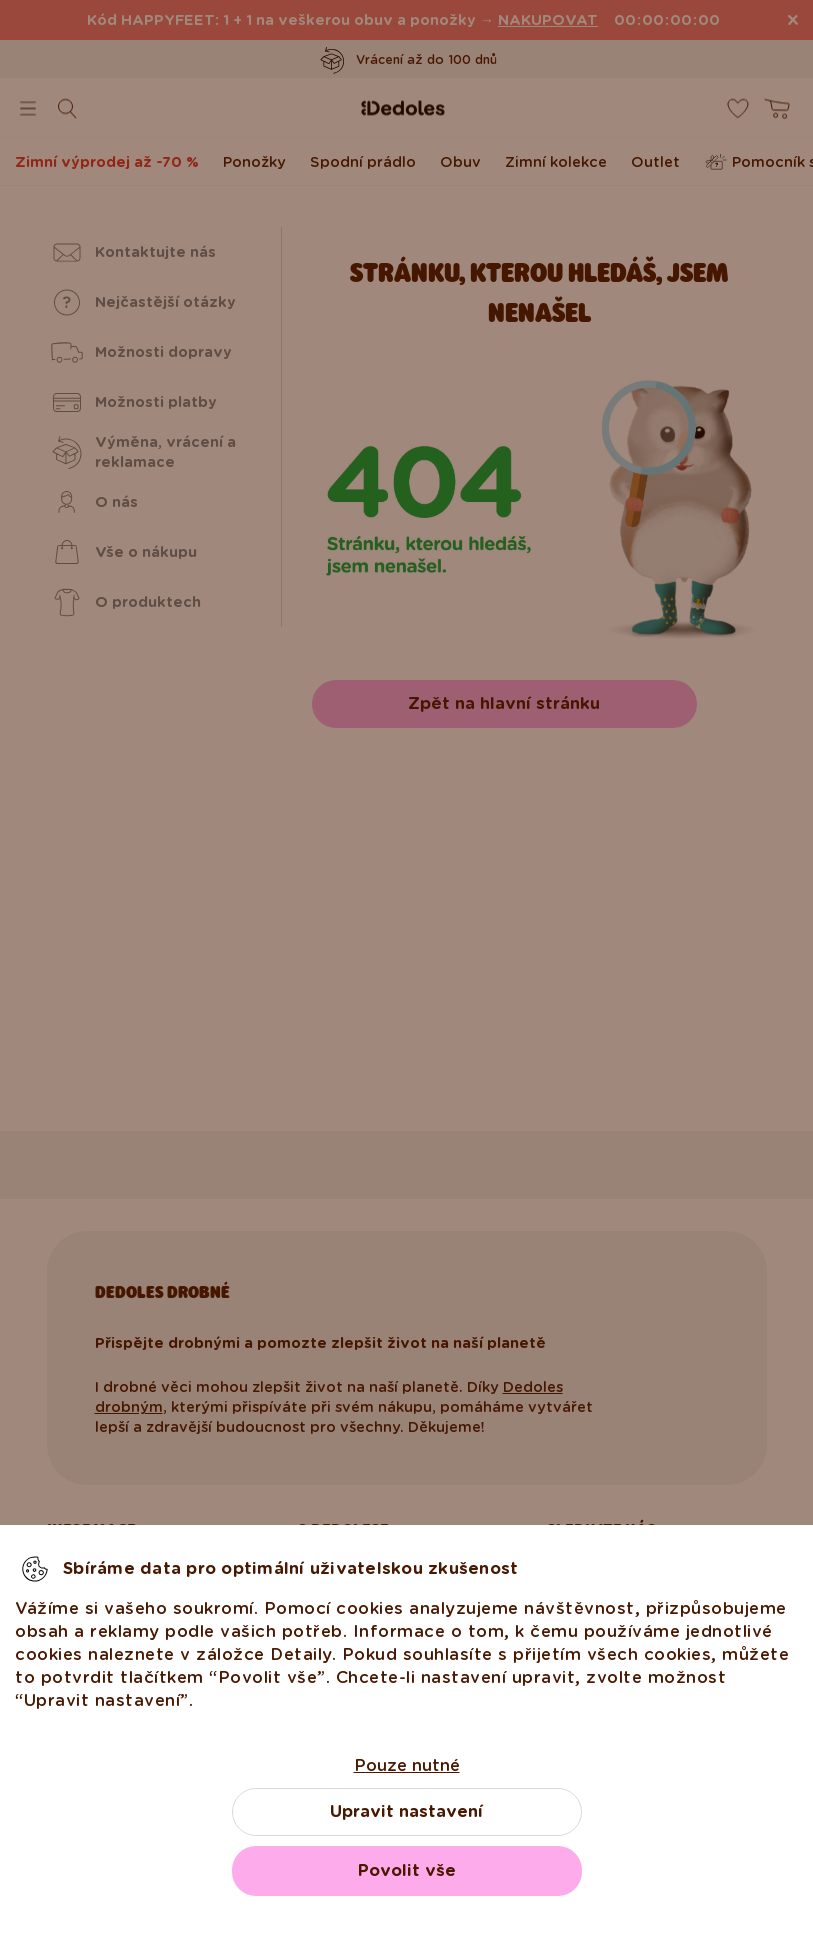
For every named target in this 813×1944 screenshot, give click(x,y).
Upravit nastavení (406, 1811)
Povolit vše (407, 1870)
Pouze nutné (407, 1765)
